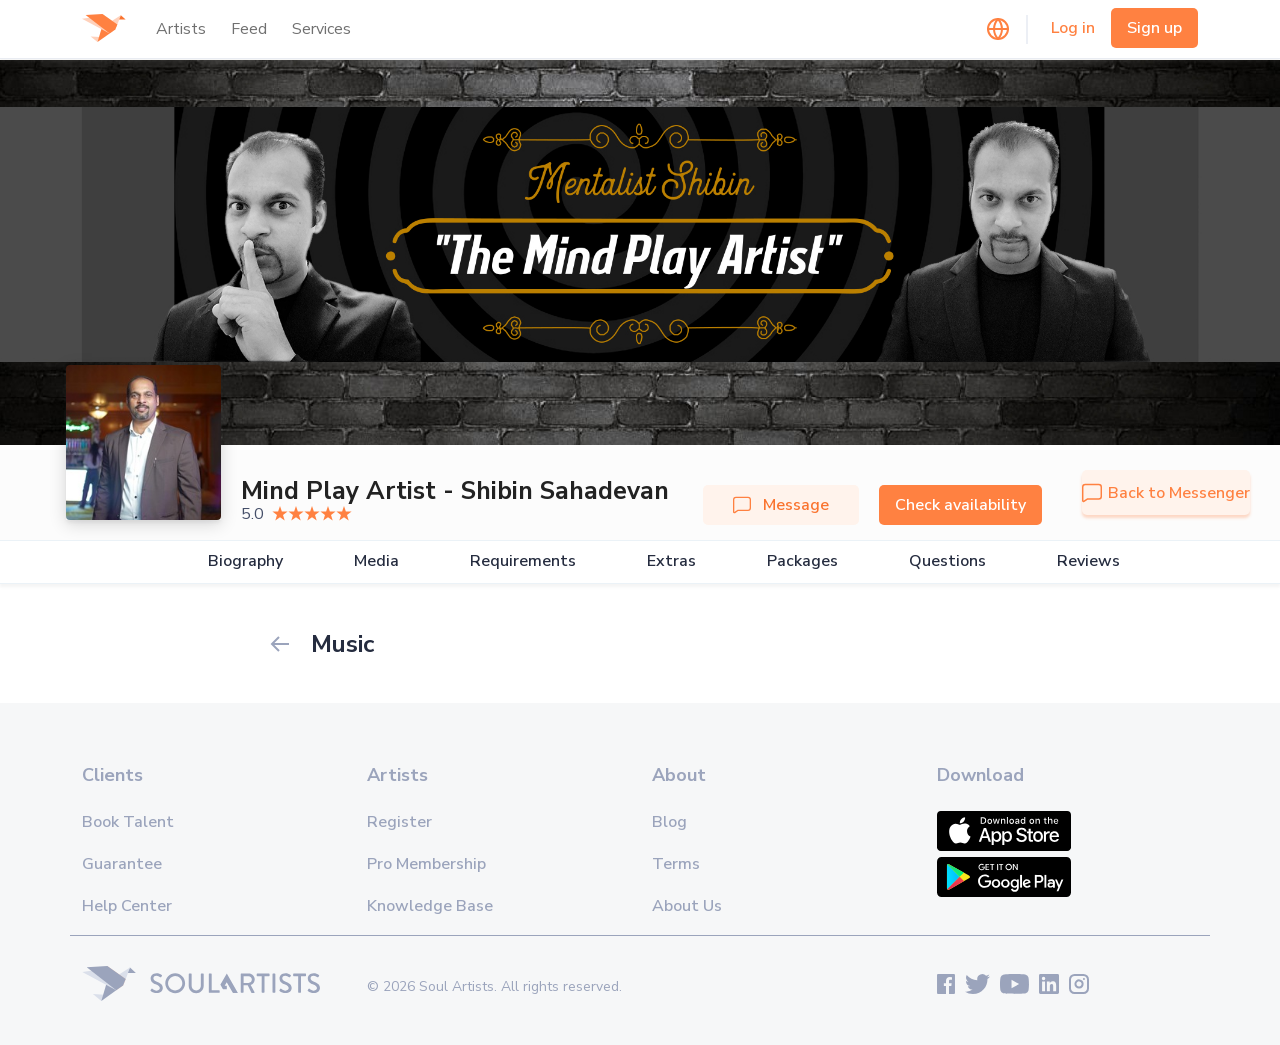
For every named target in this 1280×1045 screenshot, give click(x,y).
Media (376, 561)
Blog (669, 822)
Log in (1073, 28)
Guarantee (122, 864)
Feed (249, 29)
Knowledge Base (430, 906)
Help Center (127, 906)
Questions (947, 561)
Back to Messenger (1166, 493)
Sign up (1154, 28)
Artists (181, 29)
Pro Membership (426, 864)
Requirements (523, 561)
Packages (802, 561)
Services (321, 29)
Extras (671, 561)
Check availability (960, 505)
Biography (245, 561)
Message (781, 505)
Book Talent (128, 822)
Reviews (1088, 561)
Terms (676, 864)
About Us (687, 906)
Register (399, 822)
